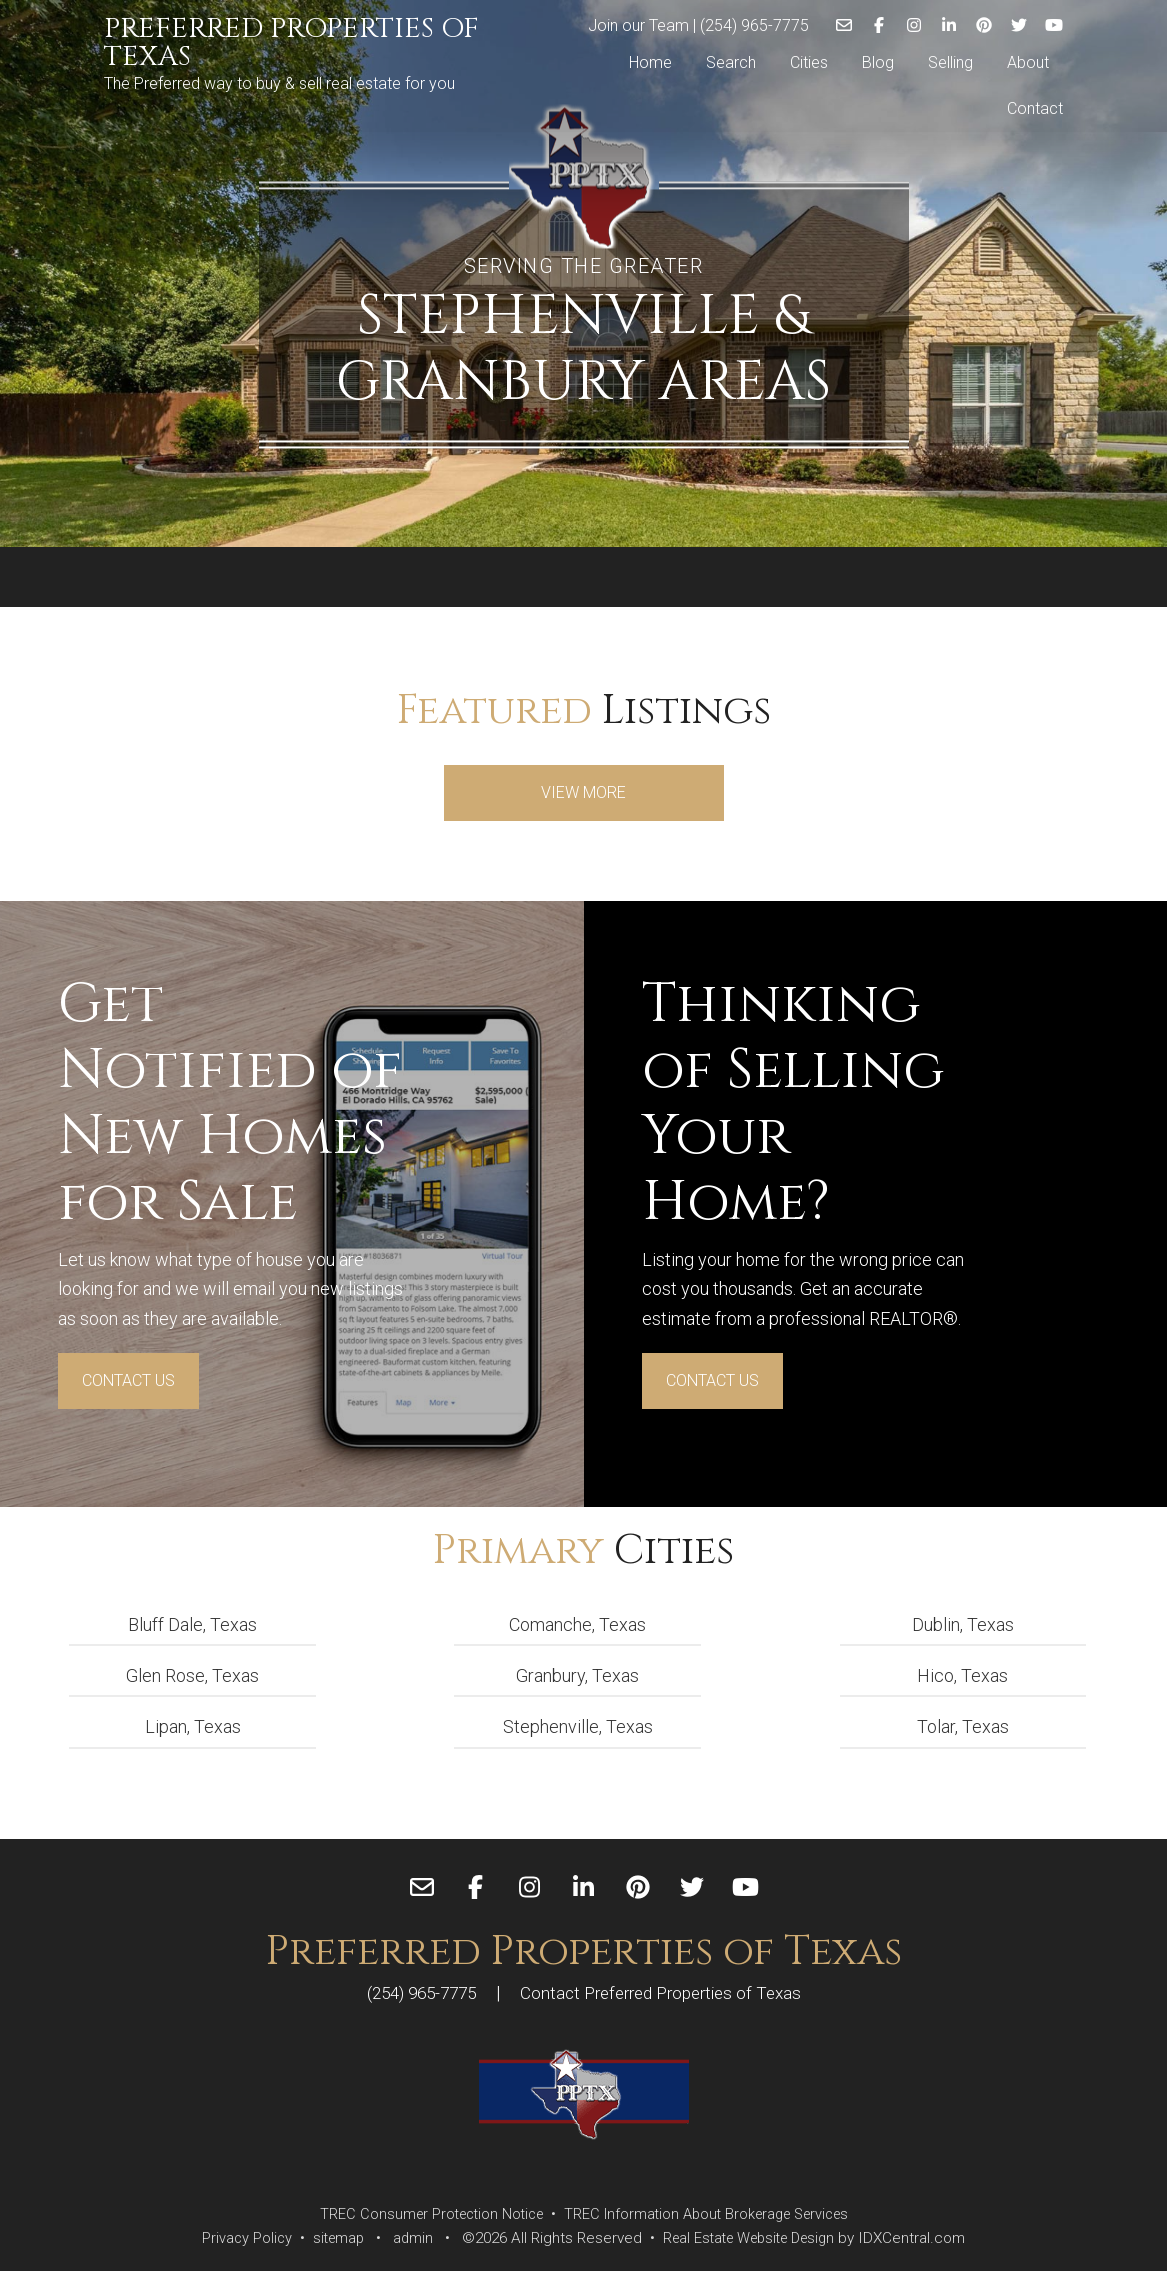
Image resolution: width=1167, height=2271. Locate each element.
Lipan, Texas (193, 1726)
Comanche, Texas (577, 1624)
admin (407, 2238)
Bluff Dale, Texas (192, 1624)
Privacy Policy (236, 2238)
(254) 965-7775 (754, 23)
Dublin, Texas (963, 1624)
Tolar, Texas (963, 1726)
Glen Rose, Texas (192, 1675)
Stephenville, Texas (578, 1726)
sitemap (330, 2238)
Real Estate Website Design (752, 2238)
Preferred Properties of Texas (291, 43)
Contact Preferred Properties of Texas (665, 1992)
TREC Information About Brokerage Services (711, 2213)
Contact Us (128, 1380)
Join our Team (638, 23)
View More (583, 792)
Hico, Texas (962, 1675)
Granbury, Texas (577, 1675)
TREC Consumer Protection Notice (423, 2213)
